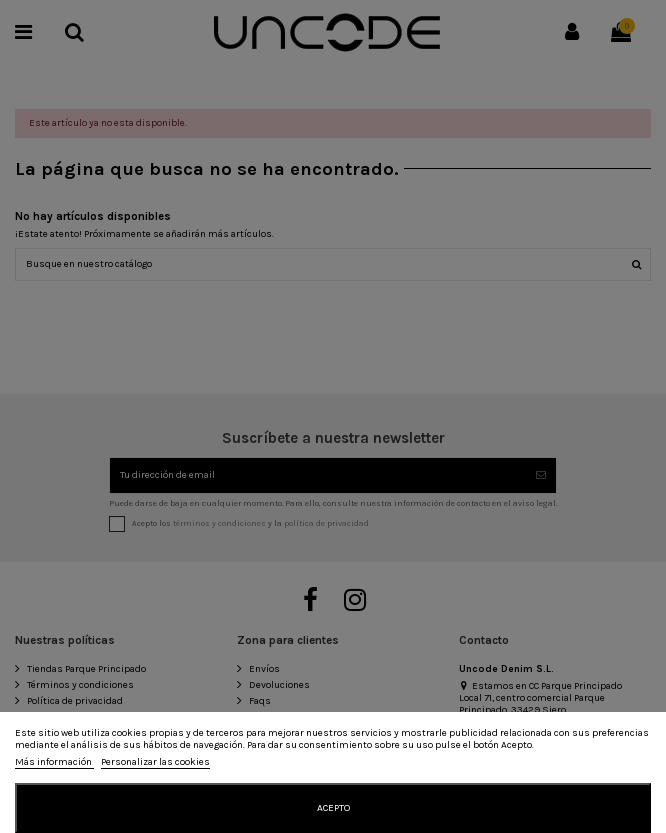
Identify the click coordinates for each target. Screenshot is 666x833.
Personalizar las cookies (155, 762)
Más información (54, 762)
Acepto (333, 808)
